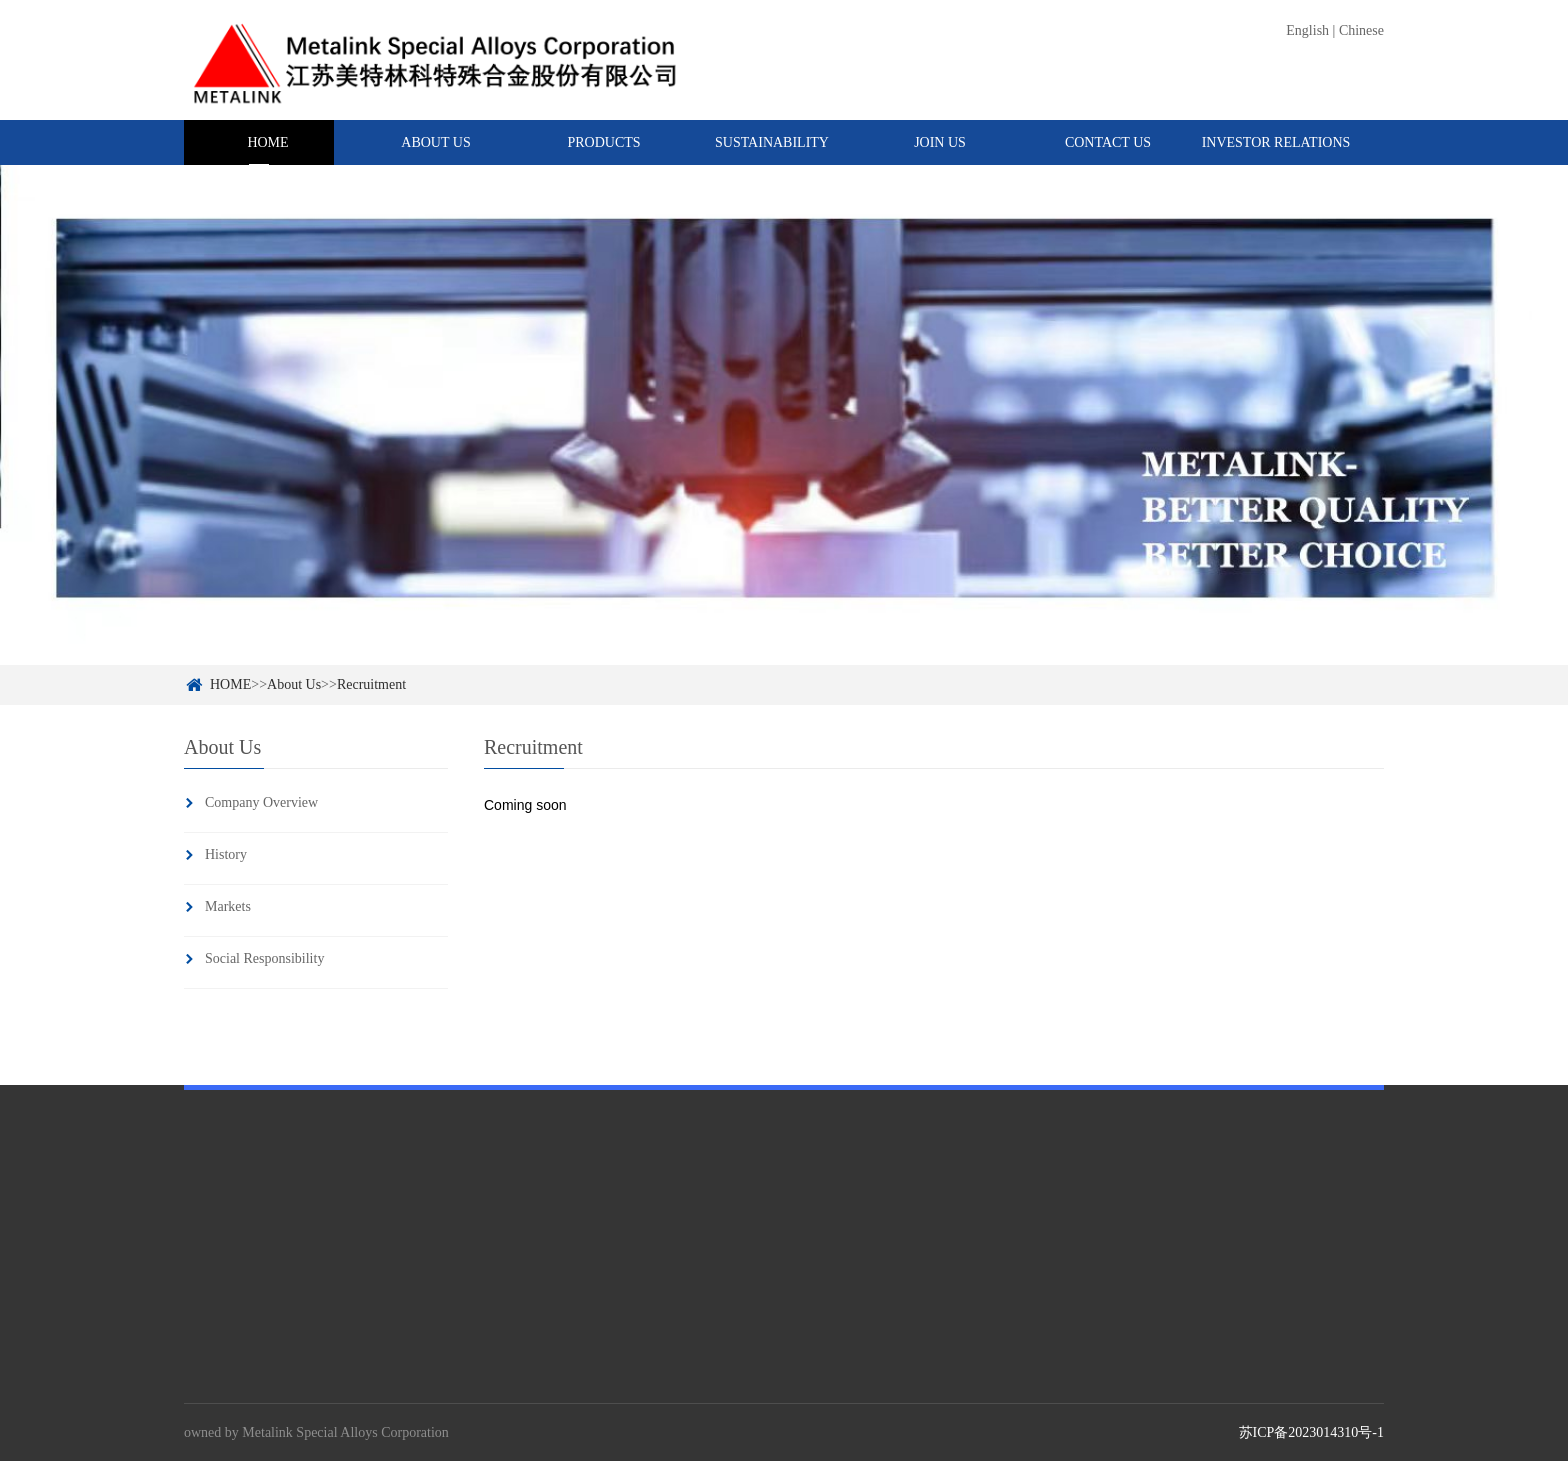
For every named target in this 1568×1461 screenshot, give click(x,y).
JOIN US (940, 142)
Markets (228, 906)
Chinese (1361, 30)
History (226, 854)
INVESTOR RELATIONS (1276, 142)
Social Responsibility (264, 958)
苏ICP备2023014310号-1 (1311, 1432)
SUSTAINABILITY (772, 142)
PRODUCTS (603, 142)
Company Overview (261, 802)
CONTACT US (1108, 142)
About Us (294, 684)
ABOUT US (435, 142)
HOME (267, 142)
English (1307, 30)
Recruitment (371, 684)
